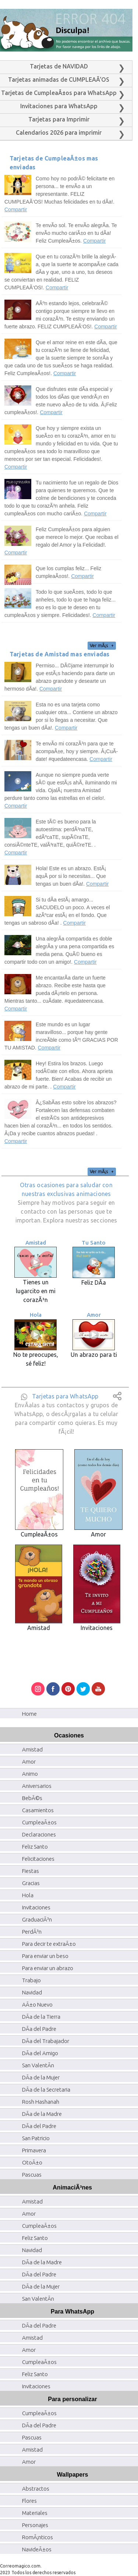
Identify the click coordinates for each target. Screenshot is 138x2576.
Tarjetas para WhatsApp (65, 1396)
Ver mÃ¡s (102, 645)
